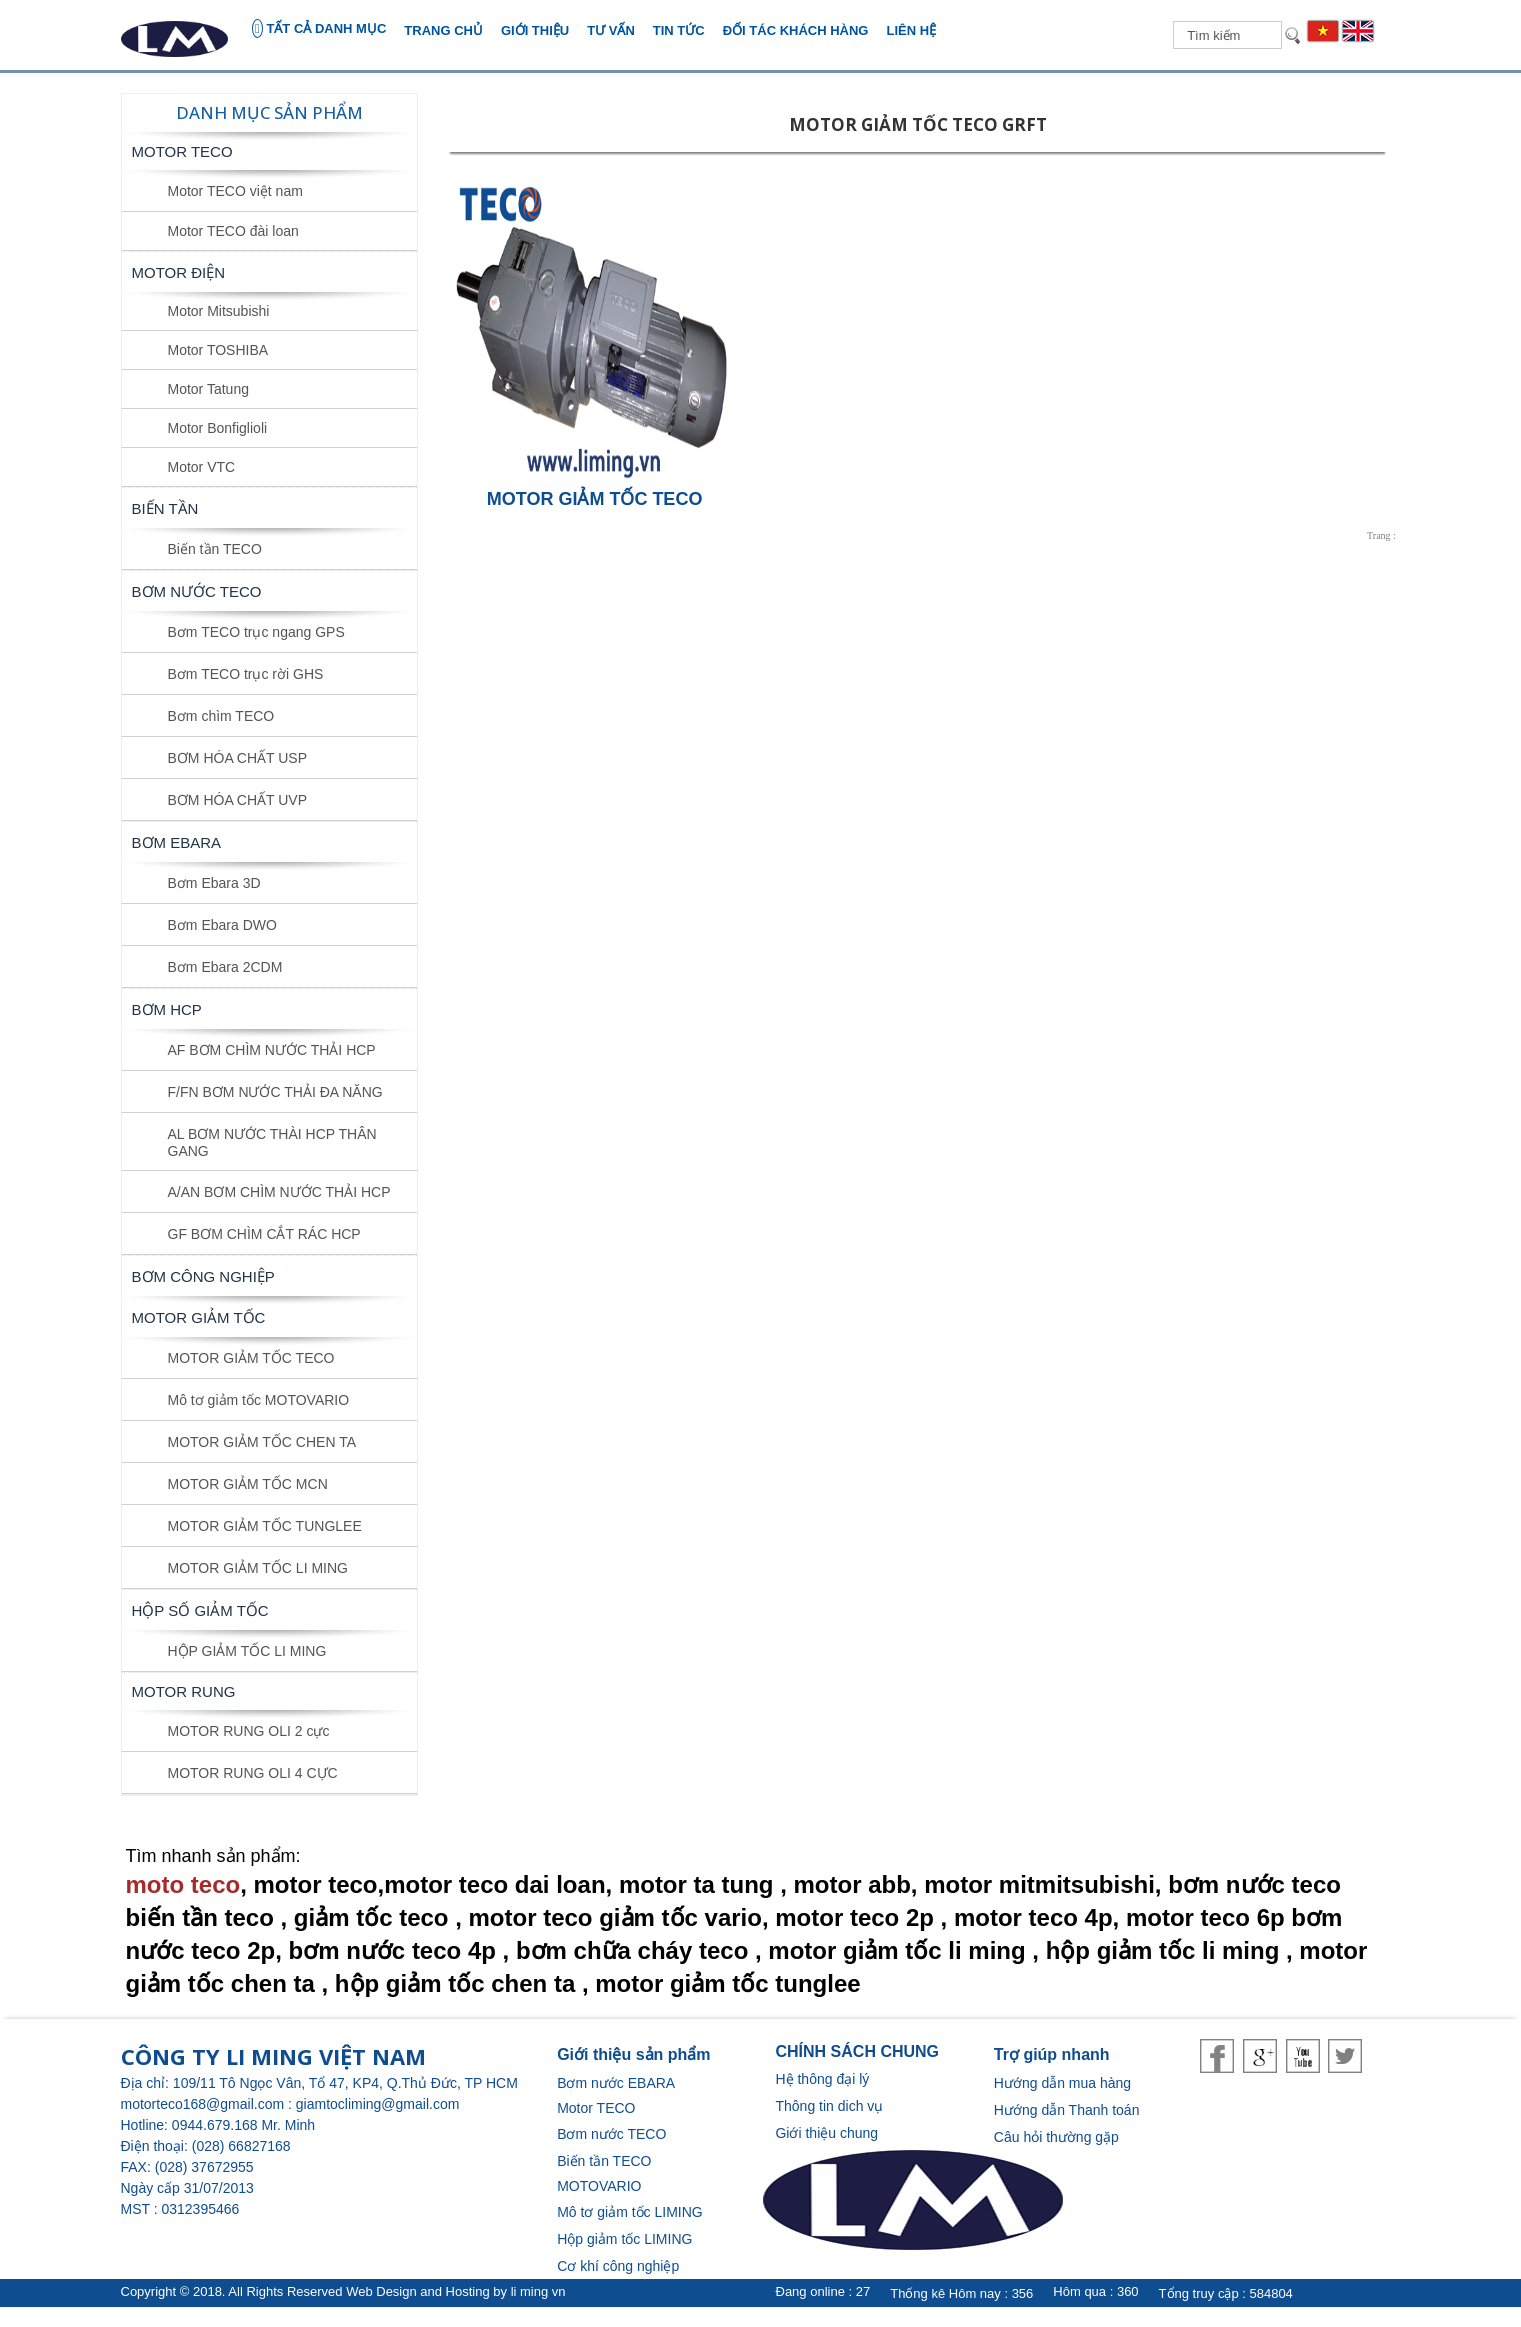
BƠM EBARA (177, 842)
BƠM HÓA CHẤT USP (238, 758)
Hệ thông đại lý (822, 2079)
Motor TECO (182, 151)
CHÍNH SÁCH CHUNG (857, 2051)
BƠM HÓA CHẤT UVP (238, 800)
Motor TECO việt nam (235, 191)
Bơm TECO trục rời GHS (246, 674)
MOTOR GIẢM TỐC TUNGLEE (265, 1526)
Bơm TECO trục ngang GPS (256, 632)
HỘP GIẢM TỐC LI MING (247, 1651)
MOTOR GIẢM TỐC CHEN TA (262, 1442)
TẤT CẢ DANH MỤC (319, 28)
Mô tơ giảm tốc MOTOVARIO (259, 1400)
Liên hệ (911, 30)
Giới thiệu (535, 30)
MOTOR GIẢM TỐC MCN (248, 1484)
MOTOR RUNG (184, 1691)
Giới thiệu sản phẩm (633, 2054)
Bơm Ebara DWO (222, 925)
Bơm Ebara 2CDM (225, 967)
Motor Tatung (208, 389)
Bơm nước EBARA (616, 2083)
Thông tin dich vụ (829, 2106)
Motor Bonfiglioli (218, 428)
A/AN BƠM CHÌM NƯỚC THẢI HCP (279, 1192)
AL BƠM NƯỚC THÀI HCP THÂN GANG (272, 1142)
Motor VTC (202, 467)
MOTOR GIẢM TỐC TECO (251, 1358)
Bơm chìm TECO (221, 716)
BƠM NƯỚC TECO (197, 591)
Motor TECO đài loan (233, 231)
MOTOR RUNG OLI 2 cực (249, 1731)
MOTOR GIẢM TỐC (199, 1317)
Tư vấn (611, 30)
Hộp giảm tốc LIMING (624, 2239)
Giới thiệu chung (826, 2133)
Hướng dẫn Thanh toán (1067, 2110)
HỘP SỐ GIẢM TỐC (200, 1610)
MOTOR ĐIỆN (179, 272)
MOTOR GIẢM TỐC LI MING (258, 1568)
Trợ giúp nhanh (1052, 2054)
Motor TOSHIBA (218, 350)
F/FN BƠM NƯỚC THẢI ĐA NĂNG (275, 1092)
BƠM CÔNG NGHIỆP (203, 1276)
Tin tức (679, 30)
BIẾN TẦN (165, 508)
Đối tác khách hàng (796, 30)
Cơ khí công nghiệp (618, 2266)
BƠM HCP (167, 1009)
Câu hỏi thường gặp (1056, 2137)
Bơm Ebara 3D (214, 883)
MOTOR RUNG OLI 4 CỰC (253, 1773)
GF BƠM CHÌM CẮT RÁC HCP (264, 1234)
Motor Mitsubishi (219, 311)
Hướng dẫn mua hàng (1062, 2083)
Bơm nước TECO (611, 2134)
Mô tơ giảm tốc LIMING (630, 2212)
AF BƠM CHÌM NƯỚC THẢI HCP (272, 1050)
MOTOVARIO (599, 2186)
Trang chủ (443, 30)
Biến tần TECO (215, 549)
